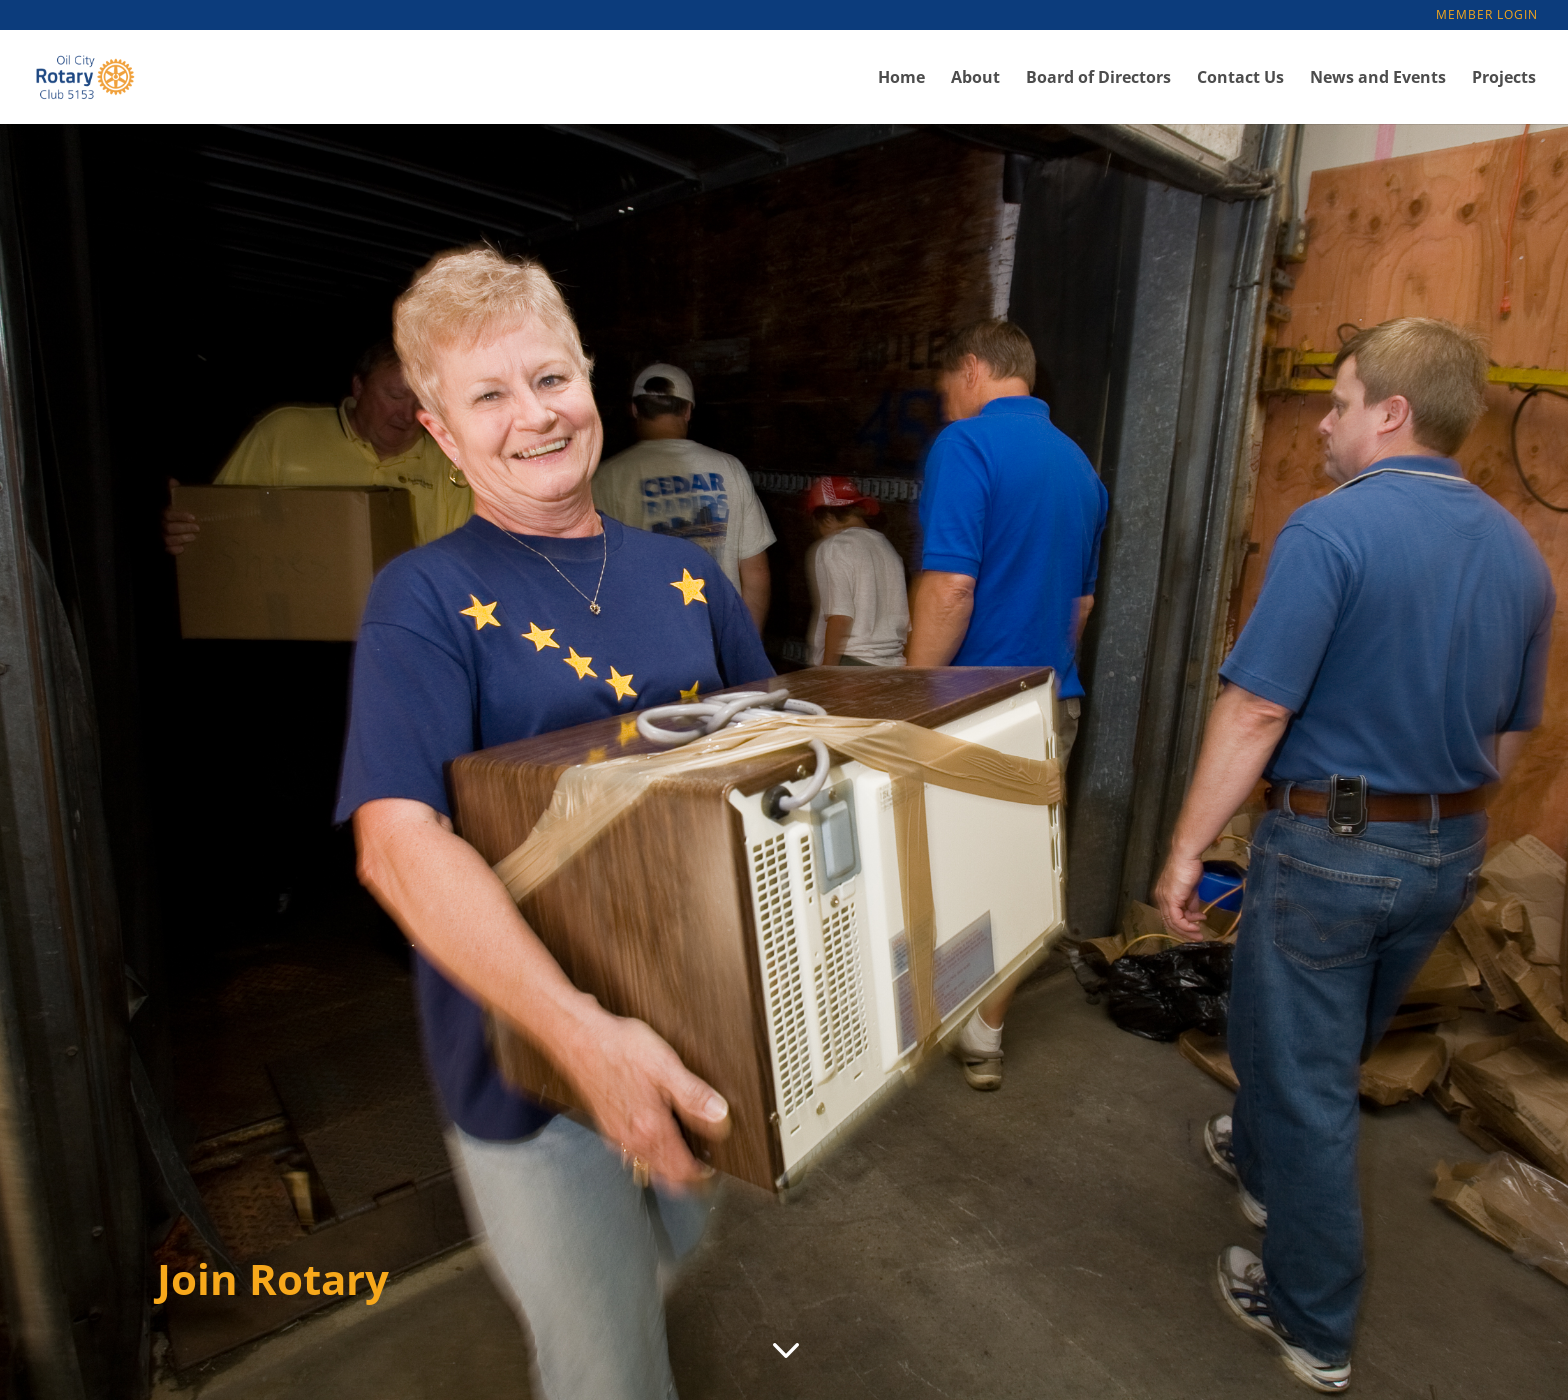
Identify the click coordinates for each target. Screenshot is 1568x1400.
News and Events (1378, 79)
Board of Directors (1098, 79)
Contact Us (1240, 79)
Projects (1504, 79)
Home (901, 79)
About (975, 79)
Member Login (1487, 16)
